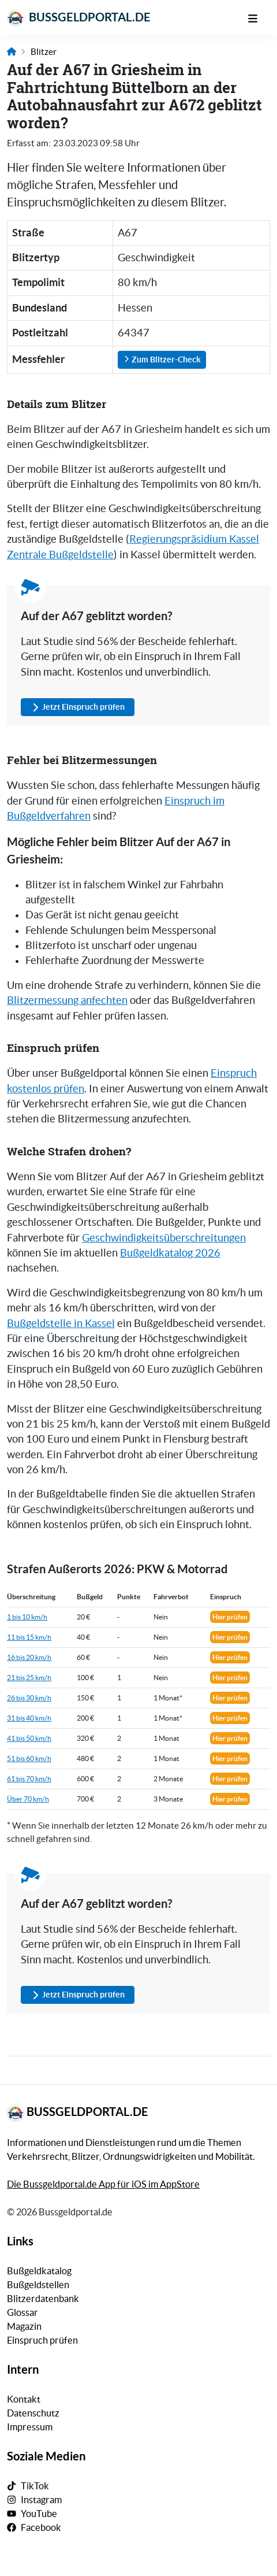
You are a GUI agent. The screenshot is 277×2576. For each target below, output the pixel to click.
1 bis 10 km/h (27, 1617)
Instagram (41, 2500)
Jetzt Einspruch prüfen (78, 707)
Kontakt (23, 2399)
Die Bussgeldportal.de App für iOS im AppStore (103, 2184)
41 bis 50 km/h (29, 1738)
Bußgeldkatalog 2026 (170, 1253)
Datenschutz (33, 2413)
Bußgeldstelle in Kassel (61, 1323)
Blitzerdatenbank (43, 2298)
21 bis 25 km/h (29, 1677)
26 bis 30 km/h (29, 1698)
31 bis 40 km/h (29, 1718)
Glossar (22, 2312)
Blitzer (44, 52)
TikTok (35, 2486)
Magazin (24, 2326)
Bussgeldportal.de (79, 18)
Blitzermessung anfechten (67, 1000)
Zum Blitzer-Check (162, 359)
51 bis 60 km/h (29, 1758)
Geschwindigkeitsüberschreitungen (164, 1238)
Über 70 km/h (28, 1799)
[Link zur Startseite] (11, 52)
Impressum (30, 2427)
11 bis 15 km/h (29, 1637)
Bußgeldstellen (38, 2285)
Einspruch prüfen (42, 2340)
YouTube (39, 2513)
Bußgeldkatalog (39, 2271)
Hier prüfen (230, 1617)
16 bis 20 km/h (29, 1657)
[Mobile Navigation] (259, 17)
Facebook (41, 2527)
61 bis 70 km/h (29, 1778)
